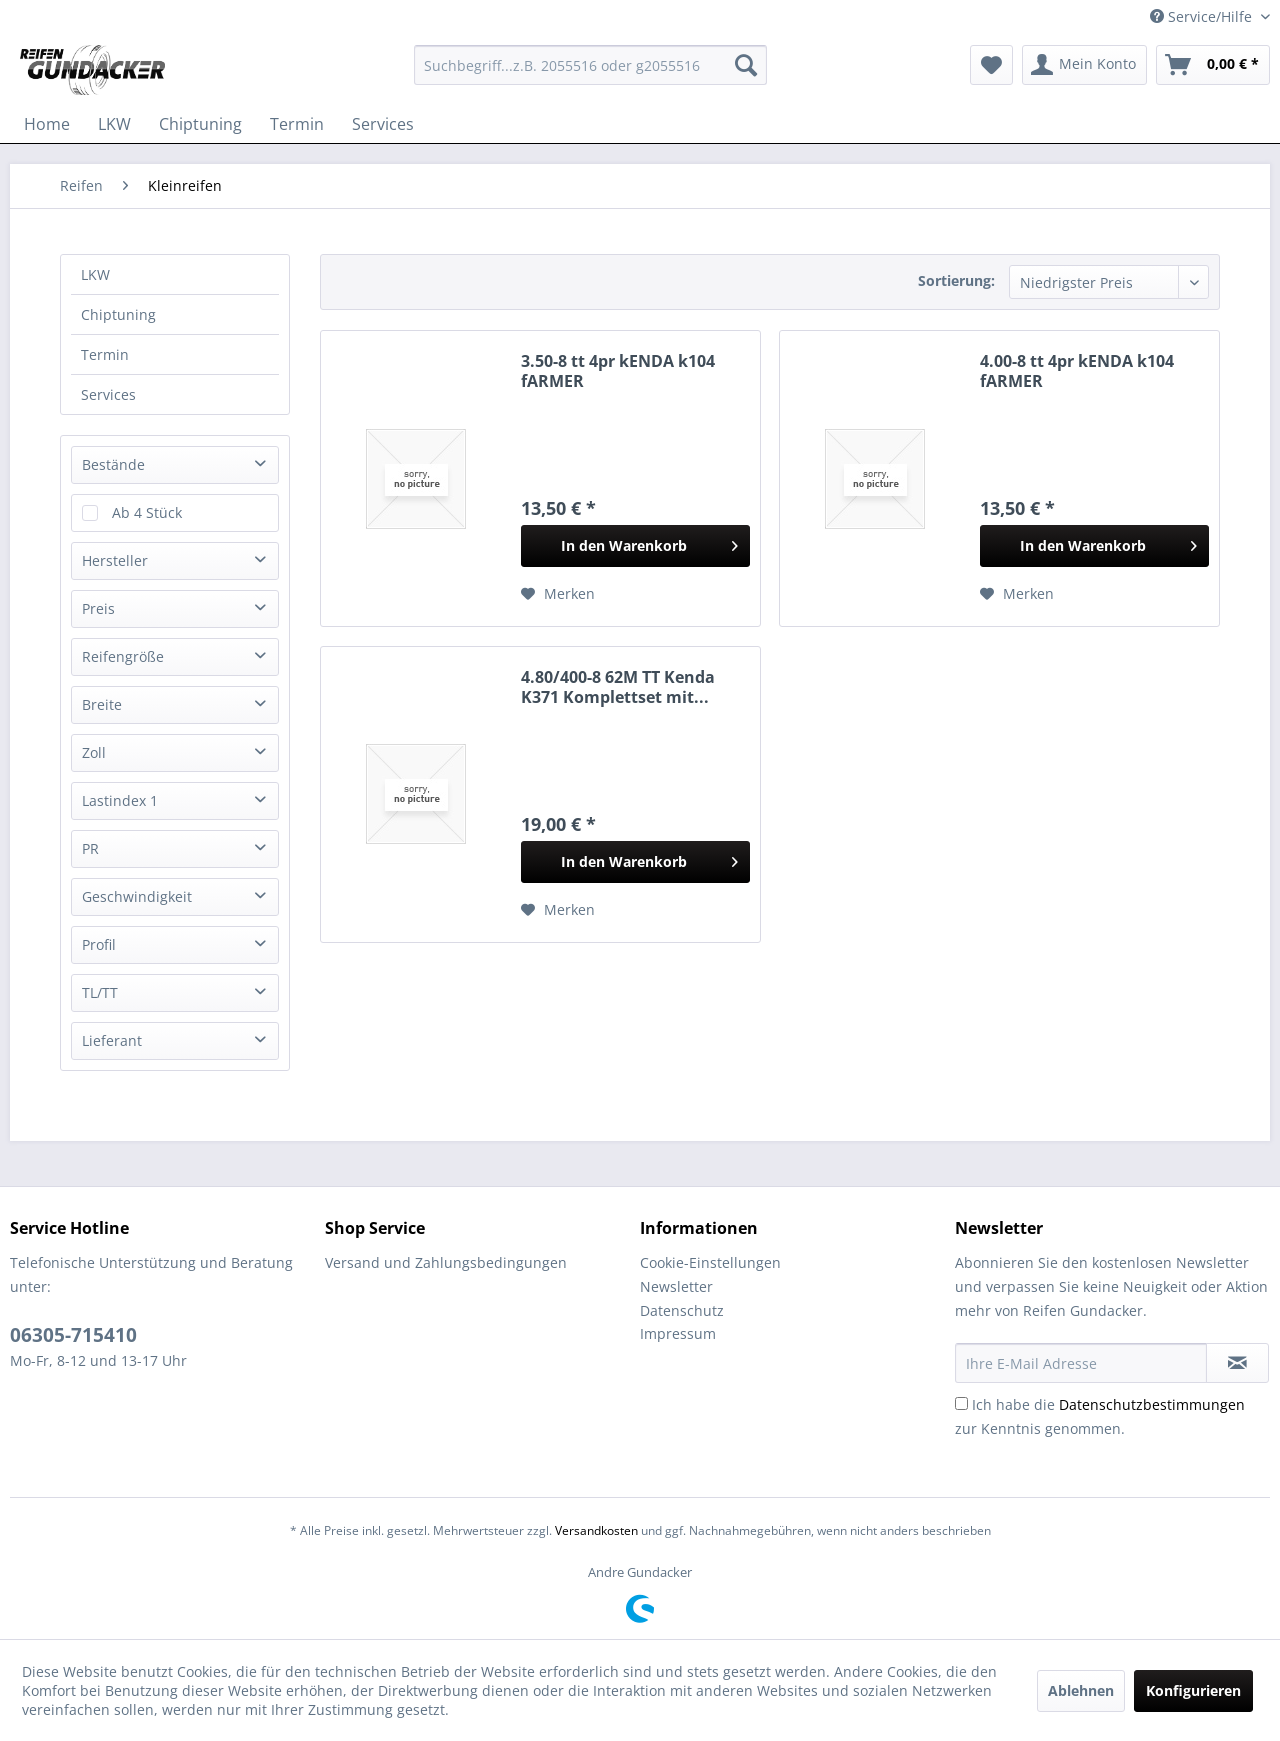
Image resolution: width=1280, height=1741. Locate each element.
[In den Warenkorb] (635, 546)
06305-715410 (73, 1335)
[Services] (383, 124)
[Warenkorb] (1213, 65)
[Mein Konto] (1084, 65)
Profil (99, 944)
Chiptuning (118, 314)
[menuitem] (590, 65)
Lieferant (112, 1040)
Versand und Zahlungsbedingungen (446, 1262)
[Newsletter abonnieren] (1237, 1363)
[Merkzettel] (991, 65)
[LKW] (114, 124)
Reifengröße (123, 656)
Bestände (113, 464)
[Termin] (297, 124)
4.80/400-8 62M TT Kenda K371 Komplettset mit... (618, 687)
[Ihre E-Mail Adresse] (1081, 1363)
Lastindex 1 (120, 800)
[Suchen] (746, 65)
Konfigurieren (1193, 1690)
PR (90, 848)
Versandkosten (596, 1530)
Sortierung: (956, 280)
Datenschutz (682, 1310)
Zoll (94, 752)
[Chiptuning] (200, 124)
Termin (105, 354)
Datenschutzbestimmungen (1152, 1404)
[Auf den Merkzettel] (558, 594)
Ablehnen (1081, 1690)
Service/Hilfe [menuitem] (1203, 16)
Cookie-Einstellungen (710, 1262)
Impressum (678, 1333)
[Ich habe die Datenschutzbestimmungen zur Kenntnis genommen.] (961, 1403)
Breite (102, 704)
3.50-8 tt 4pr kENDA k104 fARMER (618, 371)
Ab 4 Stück (147, 512)
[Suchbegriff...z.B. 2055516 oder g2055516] (590, 65)
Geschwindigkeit (137, 896)
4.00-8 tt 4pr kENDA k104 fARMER (1077, 371)
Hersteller (115, 560)
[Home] (47, 124)
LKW (95, 274)
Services (108, 394)
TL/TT (100, 992)
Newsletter (676, 1286)
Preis (98, 608)
